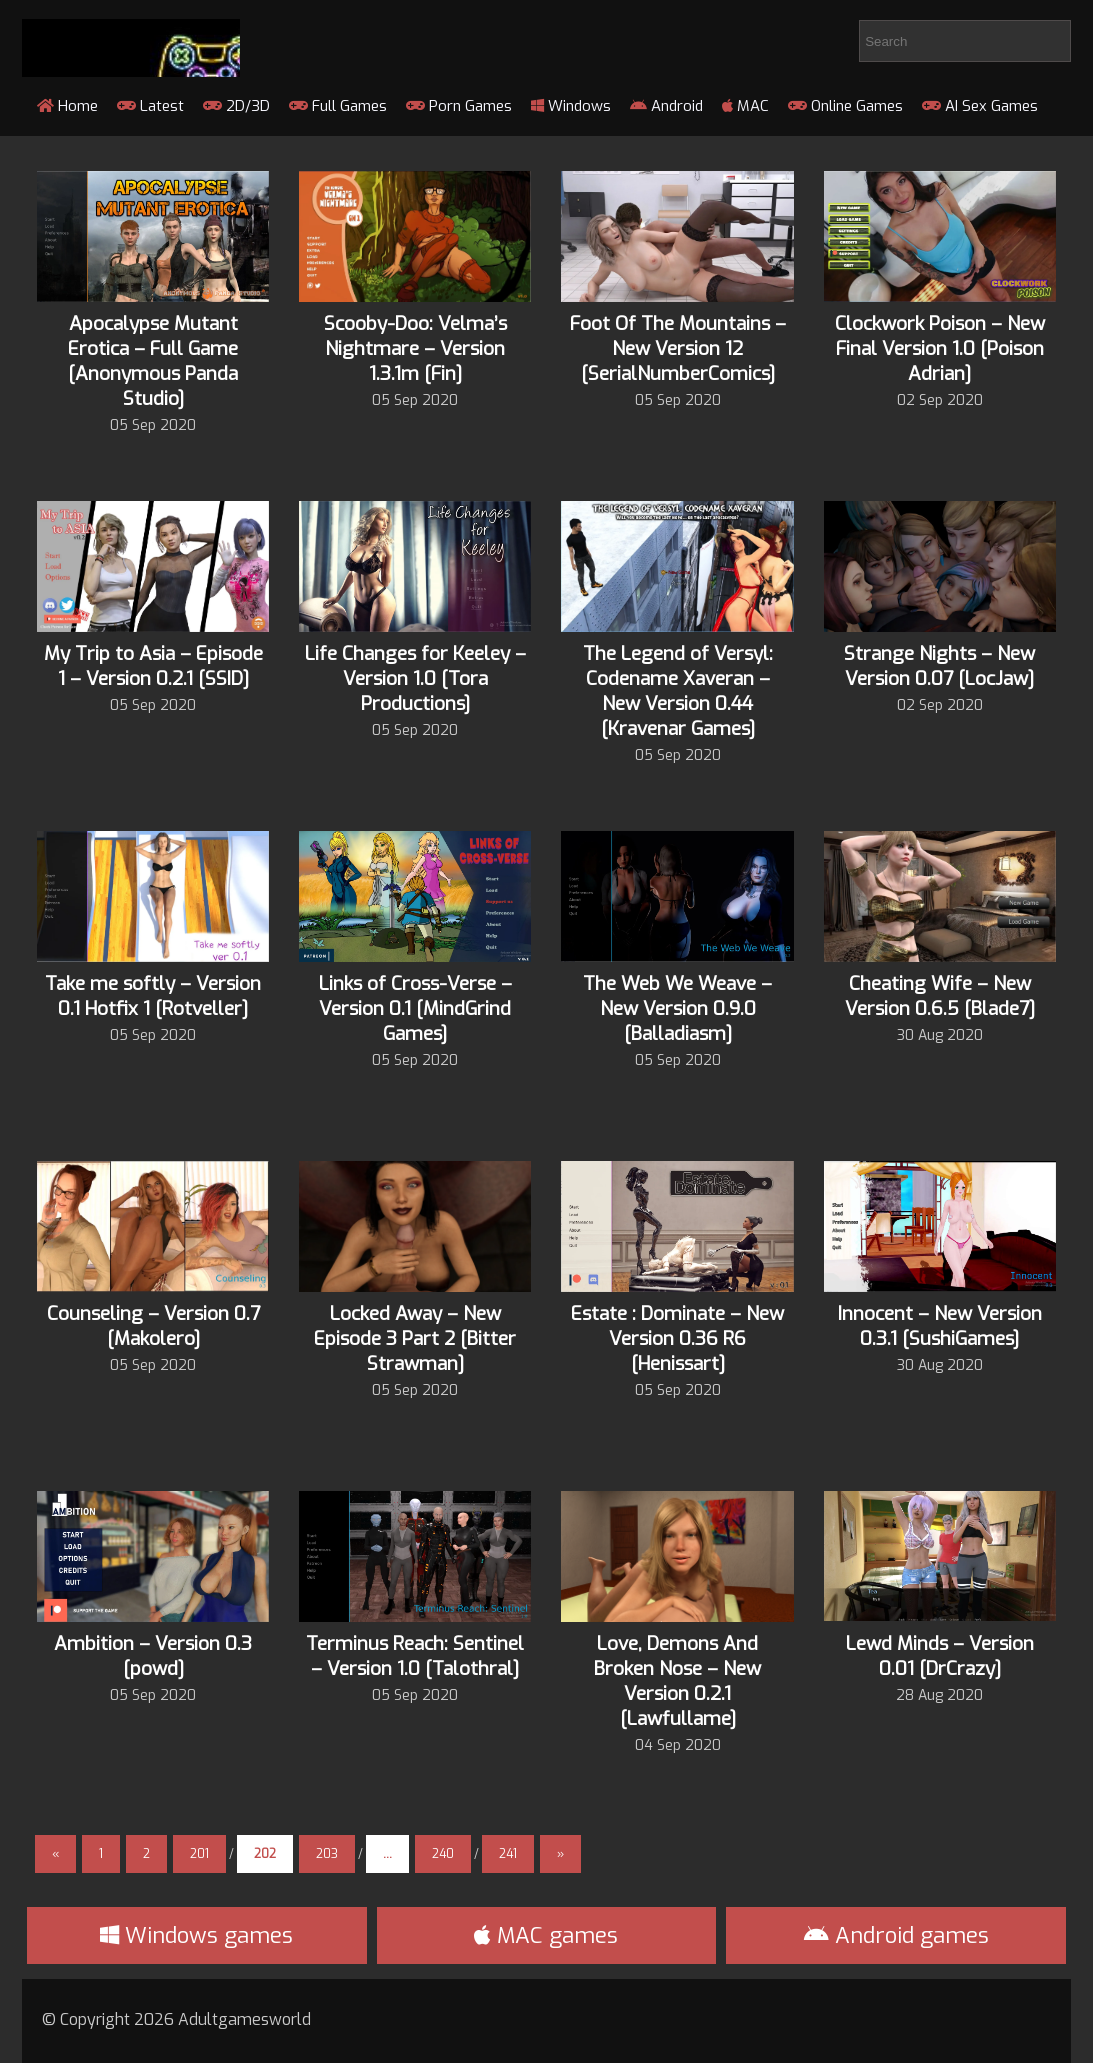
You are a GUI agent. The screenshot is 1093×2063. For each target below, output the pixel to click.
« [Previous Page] (55, 1854)
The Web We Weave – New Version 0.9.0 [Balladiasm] (677, 1008)
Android (666, 106)
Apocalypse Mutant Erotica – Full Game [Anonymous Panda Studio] (153, 361)
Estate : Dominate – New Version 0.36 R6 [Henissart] (677, 1338)
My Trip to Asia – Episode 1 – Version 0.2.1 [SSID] (153, 666)
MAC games (546, 1935)
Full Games (338, 106)
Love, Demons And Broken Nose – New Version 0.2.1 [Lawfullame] (677, 1681)
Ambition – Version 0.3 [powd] (153, 1656)
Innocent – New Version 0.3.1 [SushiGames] (940, 1326)
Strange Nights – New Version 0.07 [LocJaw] (939, 666)
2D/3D (236, 106)
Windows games (196, 1935)
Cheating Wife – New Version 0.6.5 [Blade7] (940, 996)
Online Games (845, 106)
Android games (896, 1935)
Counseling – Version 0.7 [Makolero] (153, 1326)
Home (67, 106)
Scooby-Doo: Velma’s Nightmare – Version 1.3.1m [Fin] (415, 348)
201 (199, 1854)
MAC (745, 106)
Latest (150, 106)
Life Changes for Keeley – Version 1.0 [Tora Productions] (415, 678)
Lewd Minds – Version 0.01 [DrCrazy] (940, 1656)
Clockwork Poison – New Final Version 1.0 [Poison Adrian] (940, 348)
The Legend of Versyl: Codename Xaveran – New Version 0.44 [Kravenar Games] (678, 691)
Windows (571, 106)
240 (443, 1854)
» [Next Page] (560, 1854)
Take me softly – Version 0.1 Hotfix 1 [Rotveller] (153, 996)
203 (327, 1854)
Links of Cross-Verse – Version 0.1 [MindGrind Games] (415, 1008)
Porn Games (459, 106)
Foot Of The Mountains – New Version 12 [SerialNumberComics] (678, 348)
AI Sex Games (980, 106)
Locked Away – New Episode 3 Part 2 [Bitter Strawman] (415, 1338)
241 (508, 1854)
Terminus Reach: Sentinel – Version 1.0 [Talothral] (415, 1656)
